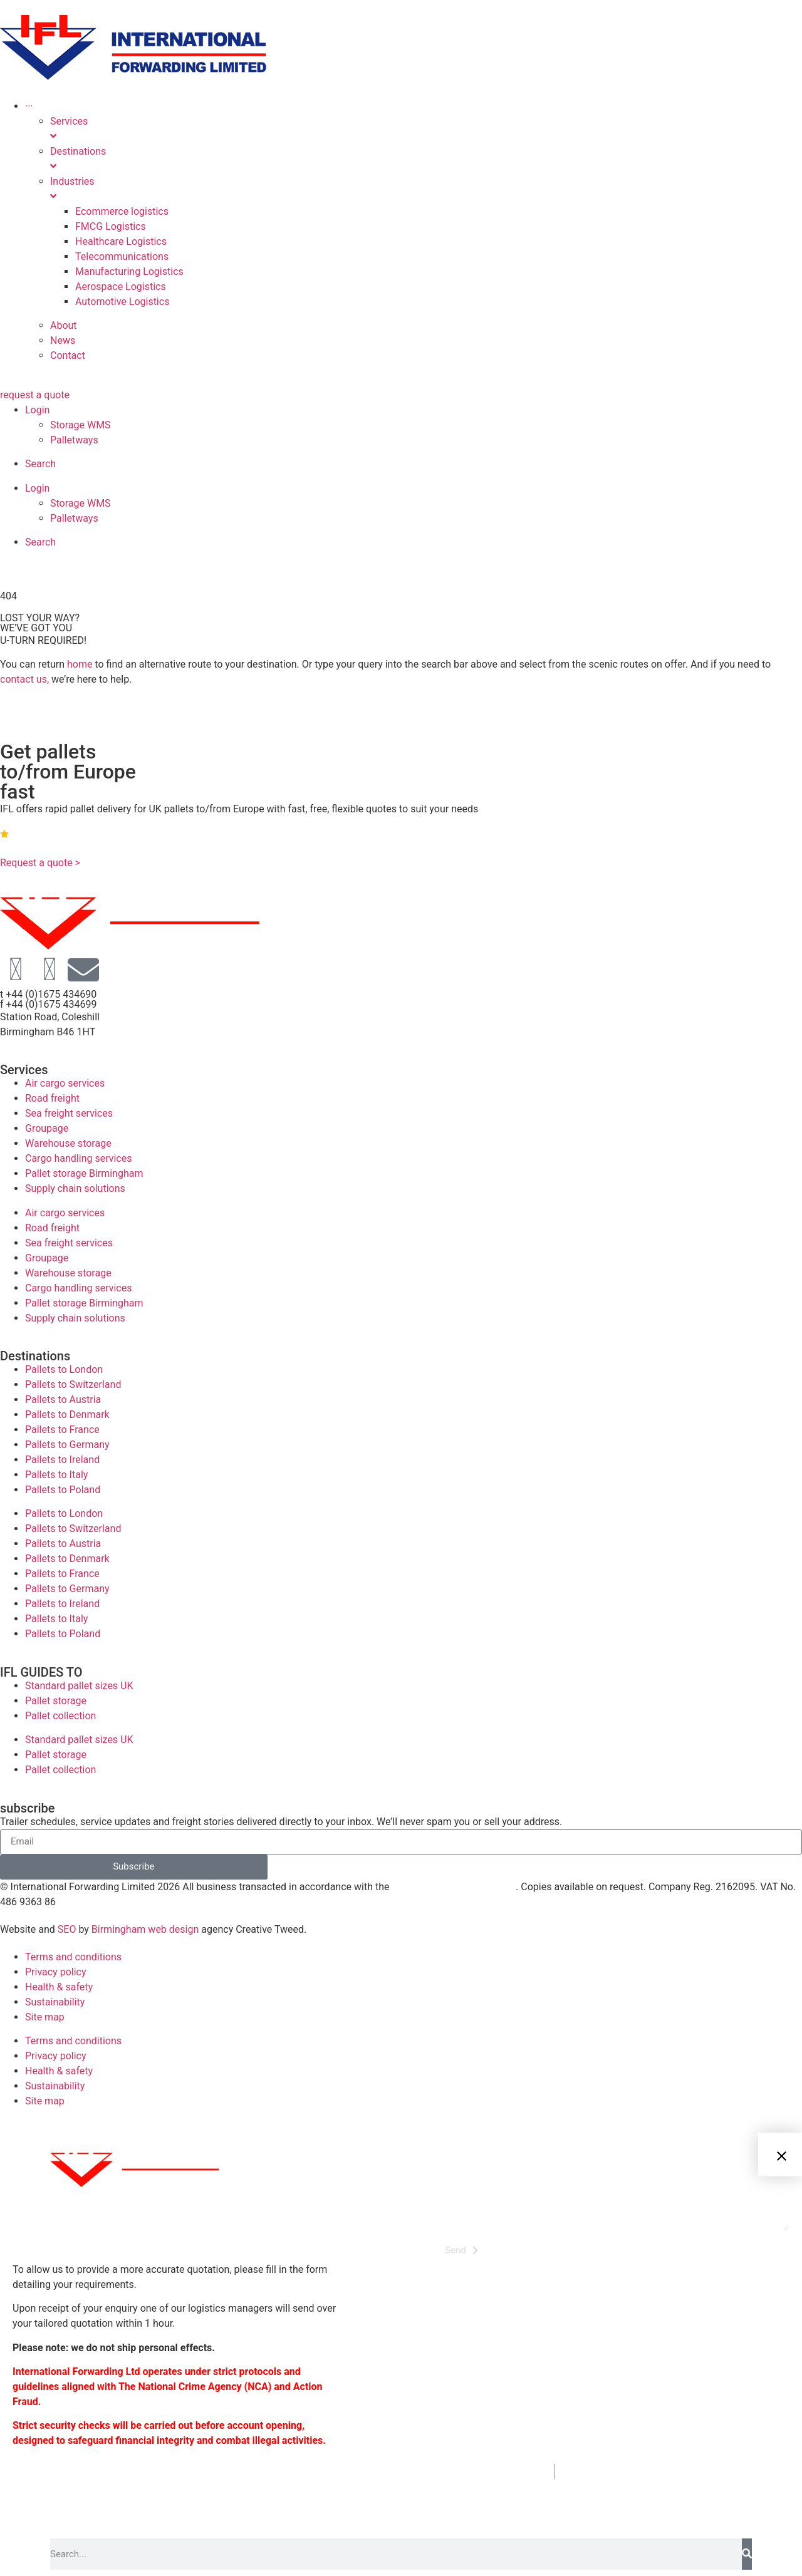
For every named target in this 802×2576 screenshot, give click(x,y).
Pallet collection (60, 1716)
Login (37, 410)
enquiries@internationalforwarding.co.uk (681, 2471)
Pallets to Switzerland (73, 1384)
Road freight (52, 1098)
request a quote (35, 395)
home (79, 664)
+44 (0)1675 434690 (485, 2471)
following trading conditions (454, 1887)
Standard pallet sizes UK (79, 1686)
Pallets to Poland (62, 1490)
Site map (45, 2017)
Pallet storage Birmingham (84, 1173)
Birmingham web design (145, 1929)
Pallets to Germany (67, 1445)
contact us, (24, 679)
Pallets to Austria (63, 1399)
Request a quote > (40, 863)
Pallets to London (64, 1369)
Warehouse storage (68, 1143)
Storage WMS (80, 425)
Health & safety (59, 1987)
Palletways (74, 440)
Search (40, 464)
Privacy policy (55, 1972)
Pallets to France (62, 1429)
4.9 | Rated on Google (54, 833)
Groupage (46, 1128)
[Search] (747, 2554)
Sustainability (55, 2002)
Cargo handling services (78, 1158)
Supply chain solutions (75, 1188)
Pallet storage (55, 1701)
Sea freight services (69, 1113)
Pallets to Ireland (62, 1460)
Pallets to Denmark (67, 1414)
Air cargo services (65, 1083)
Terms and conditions (73, 1957)
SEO (67, 1929)
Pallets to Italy (56, 1475)
